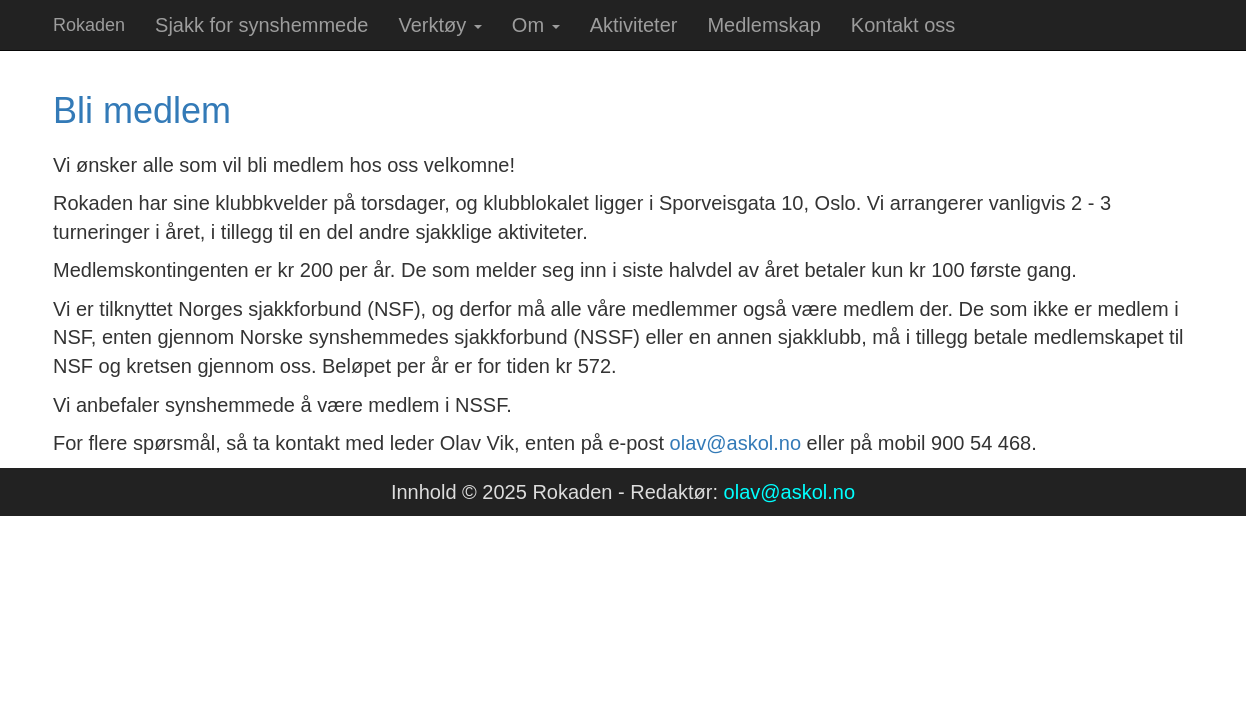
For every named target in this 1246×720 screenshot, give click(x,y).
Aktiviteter (634, 25)
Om (536, 25)
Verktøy (439, 25)
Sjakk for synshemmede (261, 25)
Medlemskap (763, 25)
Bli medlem (142, 110)
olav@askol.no (735, 443)
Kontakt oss (903, 25)
